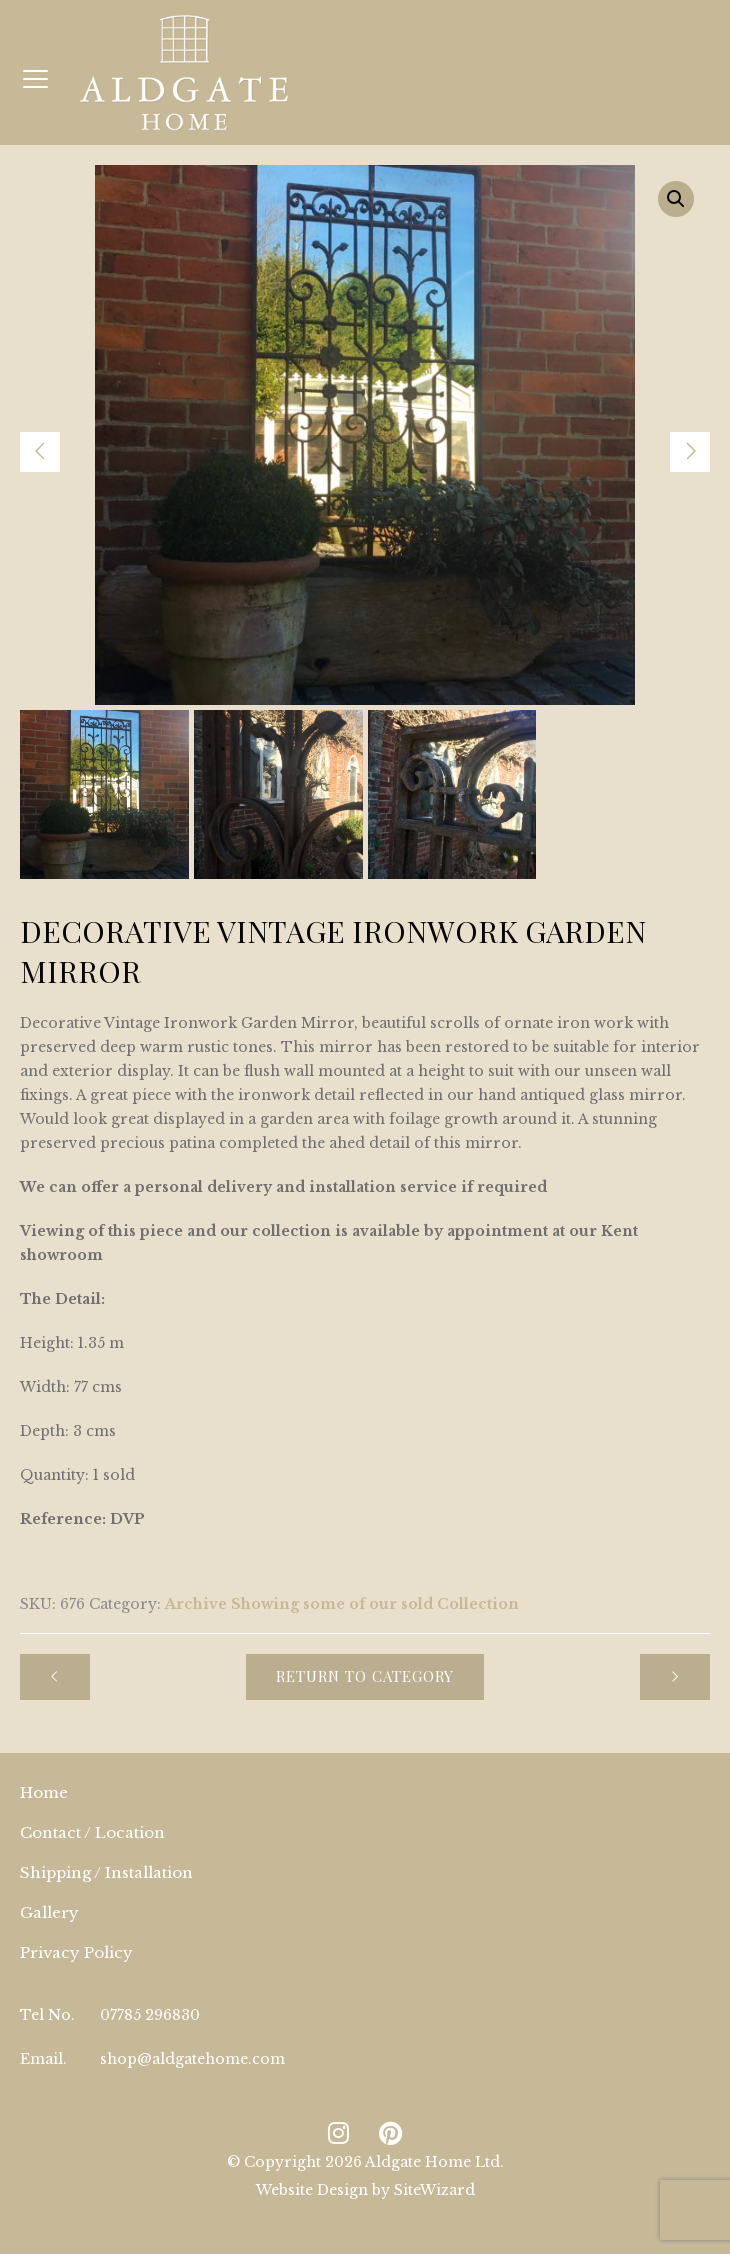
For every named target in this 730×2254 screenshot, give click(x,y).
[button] (676, 199)
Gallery (49, 1912)
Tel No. (47, 2015)
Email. (43, 2059)
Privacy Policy (76, 1952)
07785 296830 (150, 2015)
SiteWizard (434, 2190)
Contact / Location (92, 1832)
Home (44, 1792)
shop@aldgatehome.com (192, 2059)
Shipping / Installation (106, 1872)
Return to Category (365, 1676)
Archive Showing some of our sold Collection (342, 1604)
